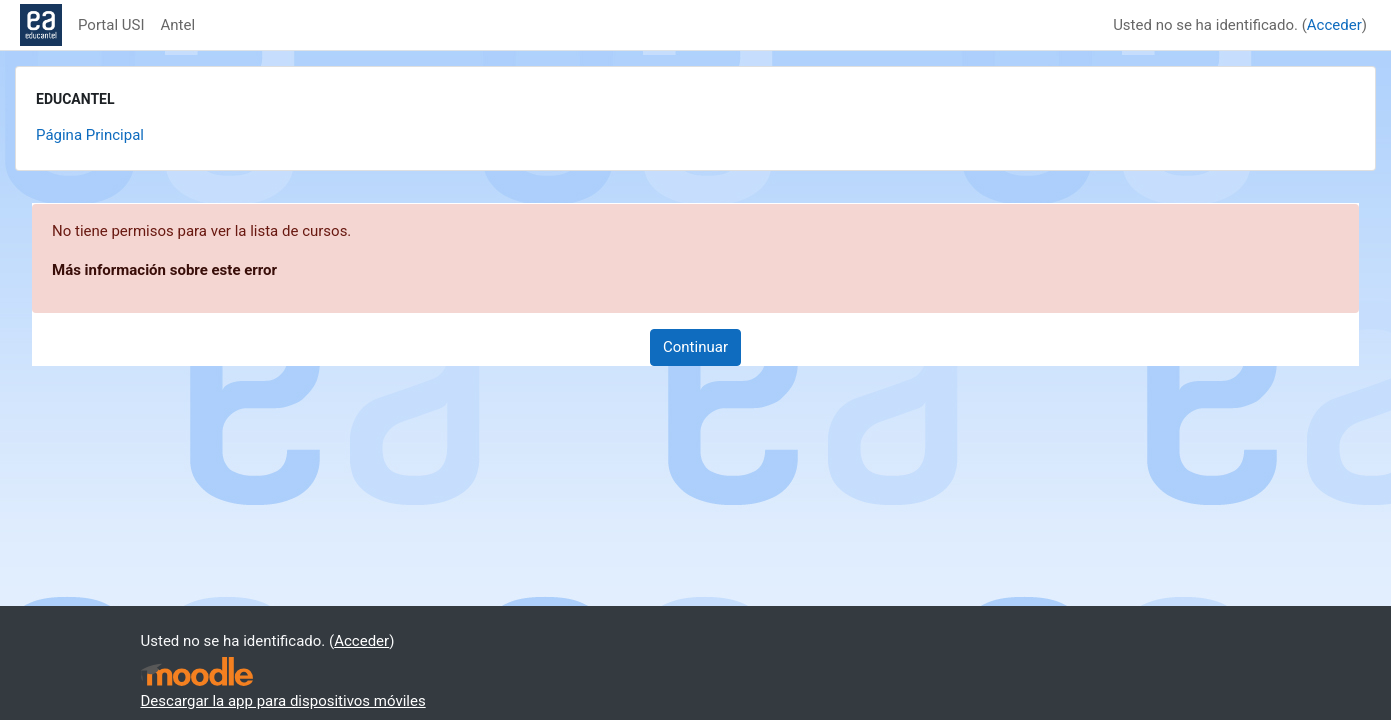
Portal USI (111, 25)
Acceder (1334, 25)
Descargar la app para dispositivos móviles (283, 701)
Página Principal (90, 135)
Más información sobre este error (164, 270)
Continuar (695, 347)
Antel (178, 25)
